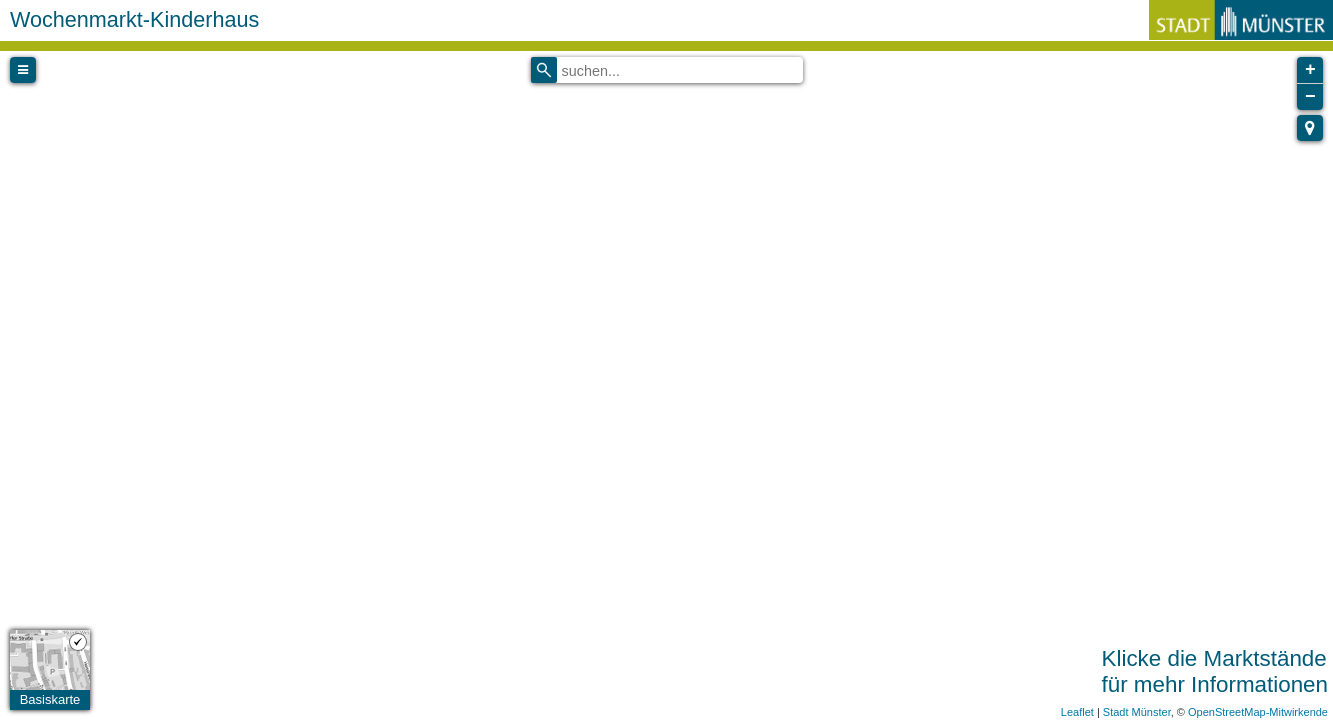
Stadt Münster (1137, 712)
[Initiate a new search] (544, 70)
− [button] (1310, 97)
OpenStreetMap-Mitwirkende (1258, 712)
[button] (1310, 128)
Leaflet (1077, 712)
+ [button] (1310, 70)
